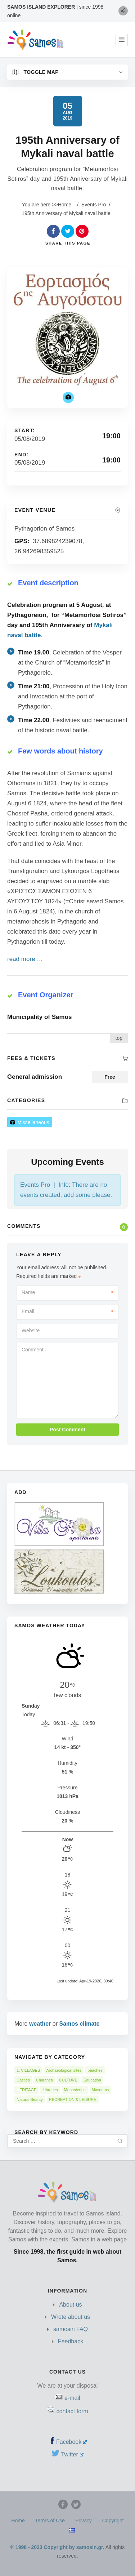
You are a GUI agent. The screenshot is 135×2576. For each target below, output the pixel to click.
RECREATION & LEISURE (72, 2099)
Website (31, 1330)
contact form (72, 2411)
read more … (25, 959)
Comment (34, 1349)
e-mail (72, 2398)
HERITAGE (26, 2090)
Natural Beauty (30, 2099)
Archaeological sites (63, 2070)
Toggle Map (36, 72)
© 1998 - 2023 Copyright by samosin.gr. (57, 2547)
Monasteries (75, 2090)
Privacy (83, 2520)
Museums (100, 2090)
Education (92, 2080)
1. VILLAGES (28, 2070)
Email (67, 1311)
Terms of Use (50, 2520)
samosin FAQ (70, 2329)
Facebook (71, 2442)
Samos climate (79, 2024)
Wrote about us (70, 2317)
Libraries (50, 2090)
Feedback (70, 2341)
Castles (23, 2080)
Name (67, 1292)
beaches (95, 2070)
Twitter (72, 2454)
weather (40, 2024)
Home (64, 204)
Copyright (113, 2520)
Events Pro (93, 204)
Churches (44, 2080)
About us (70, 2305)
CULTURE (68, 2080)
